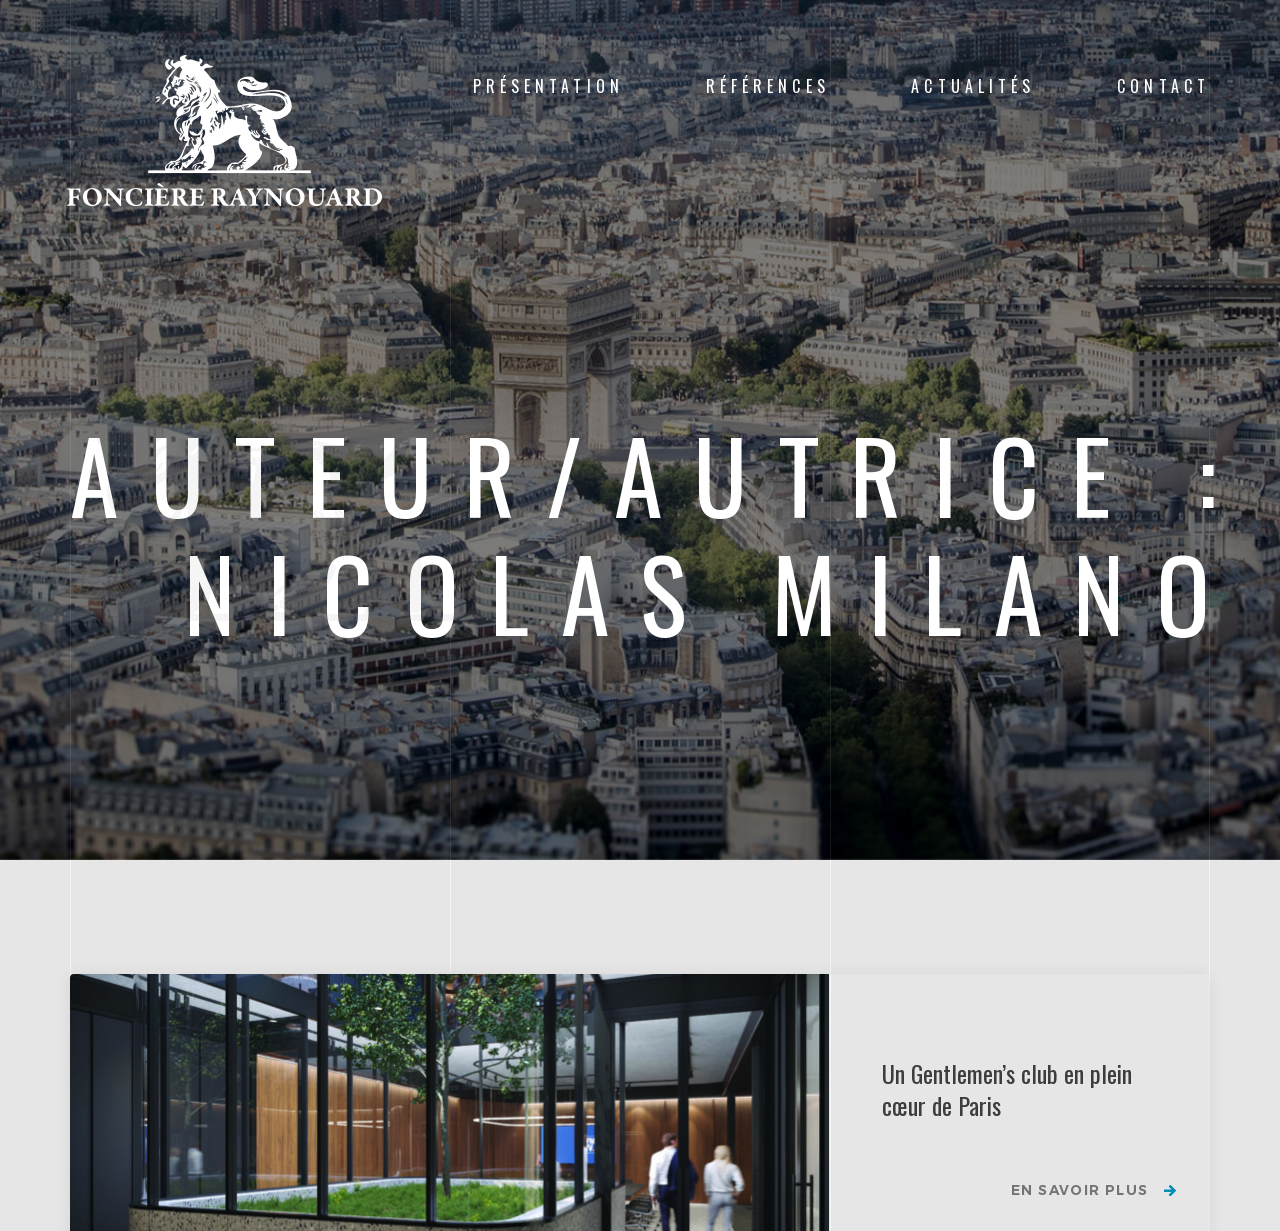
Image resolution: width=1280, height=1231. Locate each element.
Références (768, 86)
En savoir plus (1078, 1191)
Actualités (973, 86)
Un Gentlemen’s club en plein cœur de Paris (1007, 1089)
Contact (1163, 86)
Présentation (548, 86)
